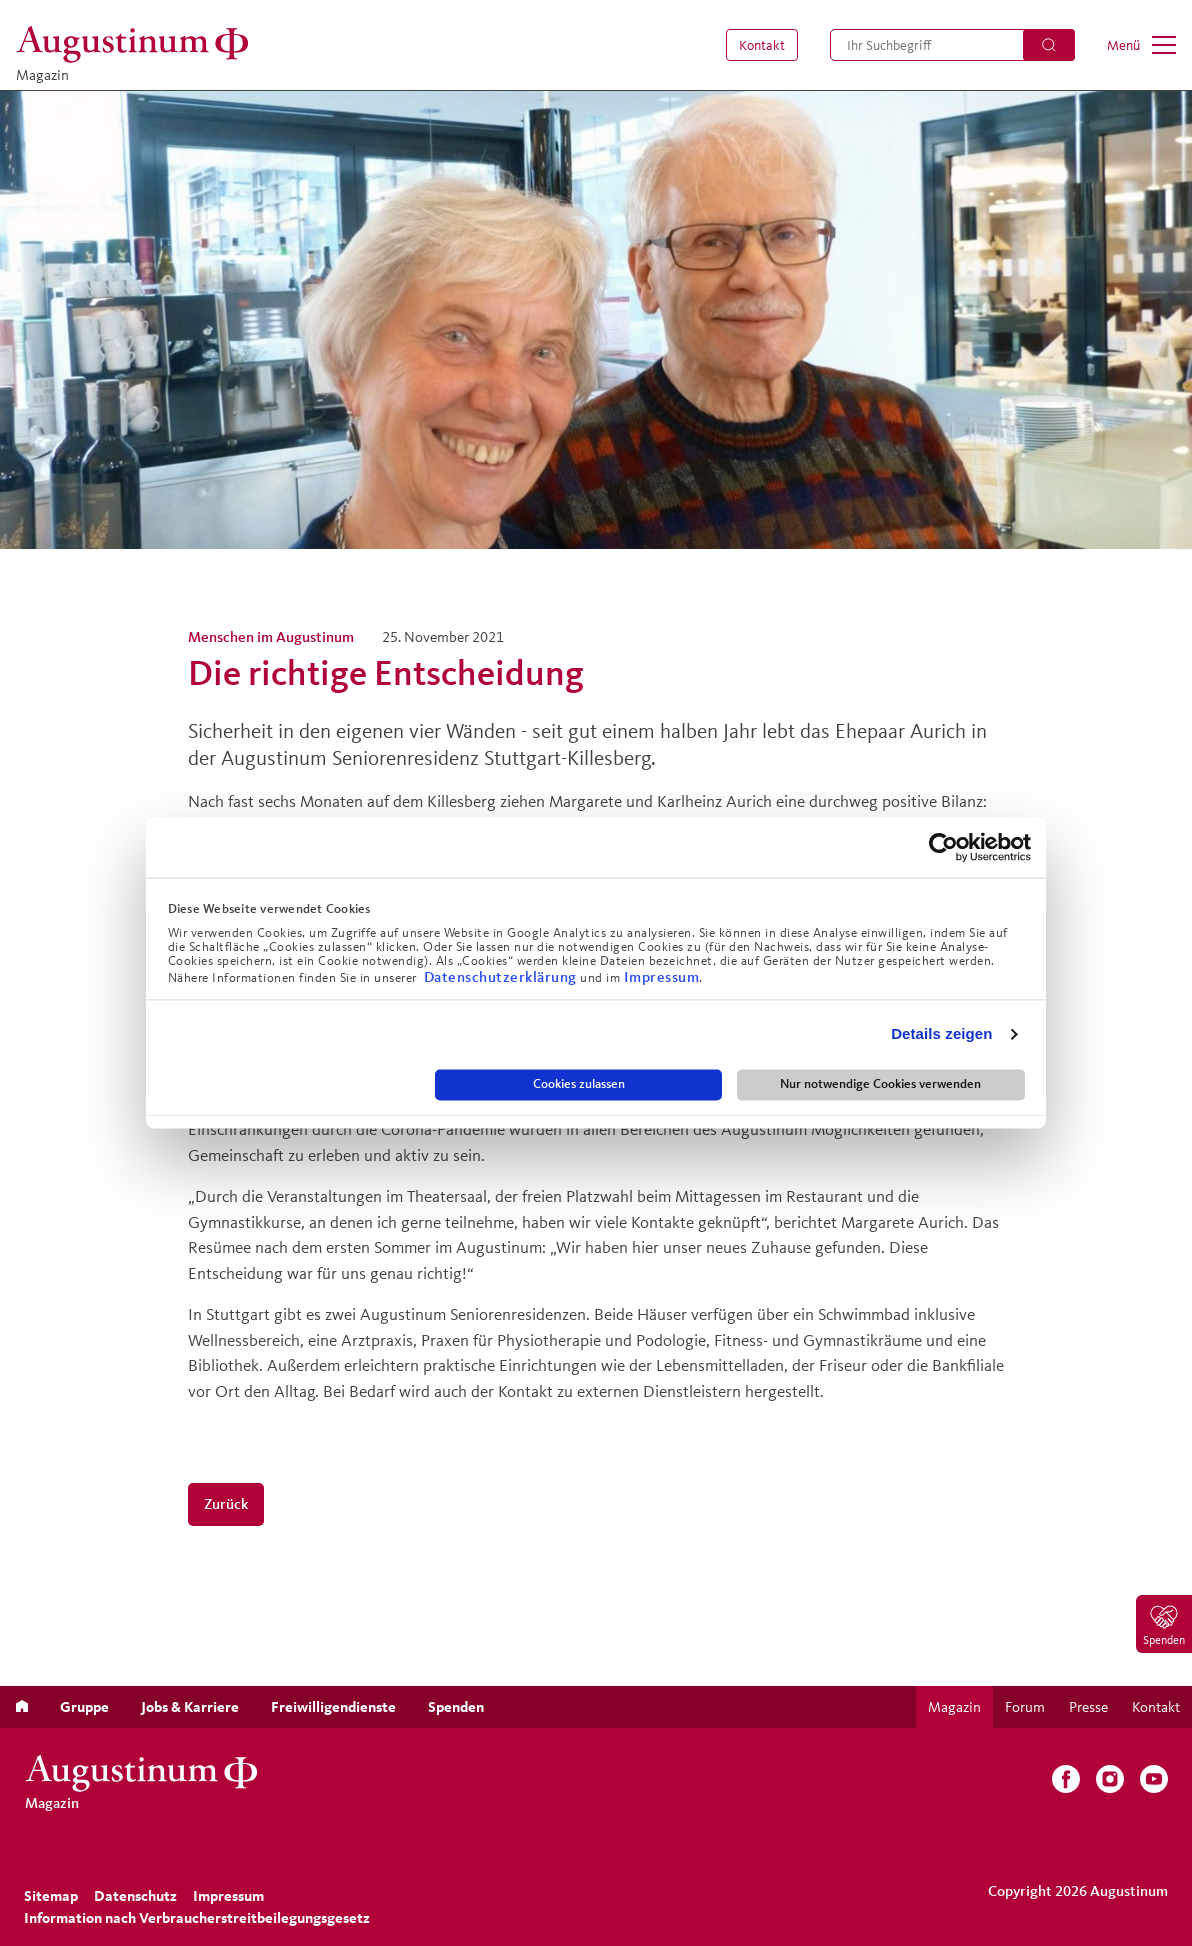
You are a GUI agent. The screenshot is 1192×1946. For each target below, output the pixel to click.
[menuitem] (758, 45)
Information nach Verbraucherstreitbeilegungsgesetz (197, 1917)
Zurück (226, 1503)
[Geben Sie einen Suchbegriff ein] (952, 45)
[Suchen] (1049, 45)
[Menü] (1141, 45)
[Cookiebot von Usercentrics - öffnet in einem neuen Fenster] (943, 847)
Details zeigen (941, 1034)
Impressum (662, 976)
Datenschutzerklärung (502, 976)
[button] (758, 45)
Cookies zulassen (579, 1084)
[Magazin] (138, 44)
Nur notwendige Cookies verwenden (880, 1084)
